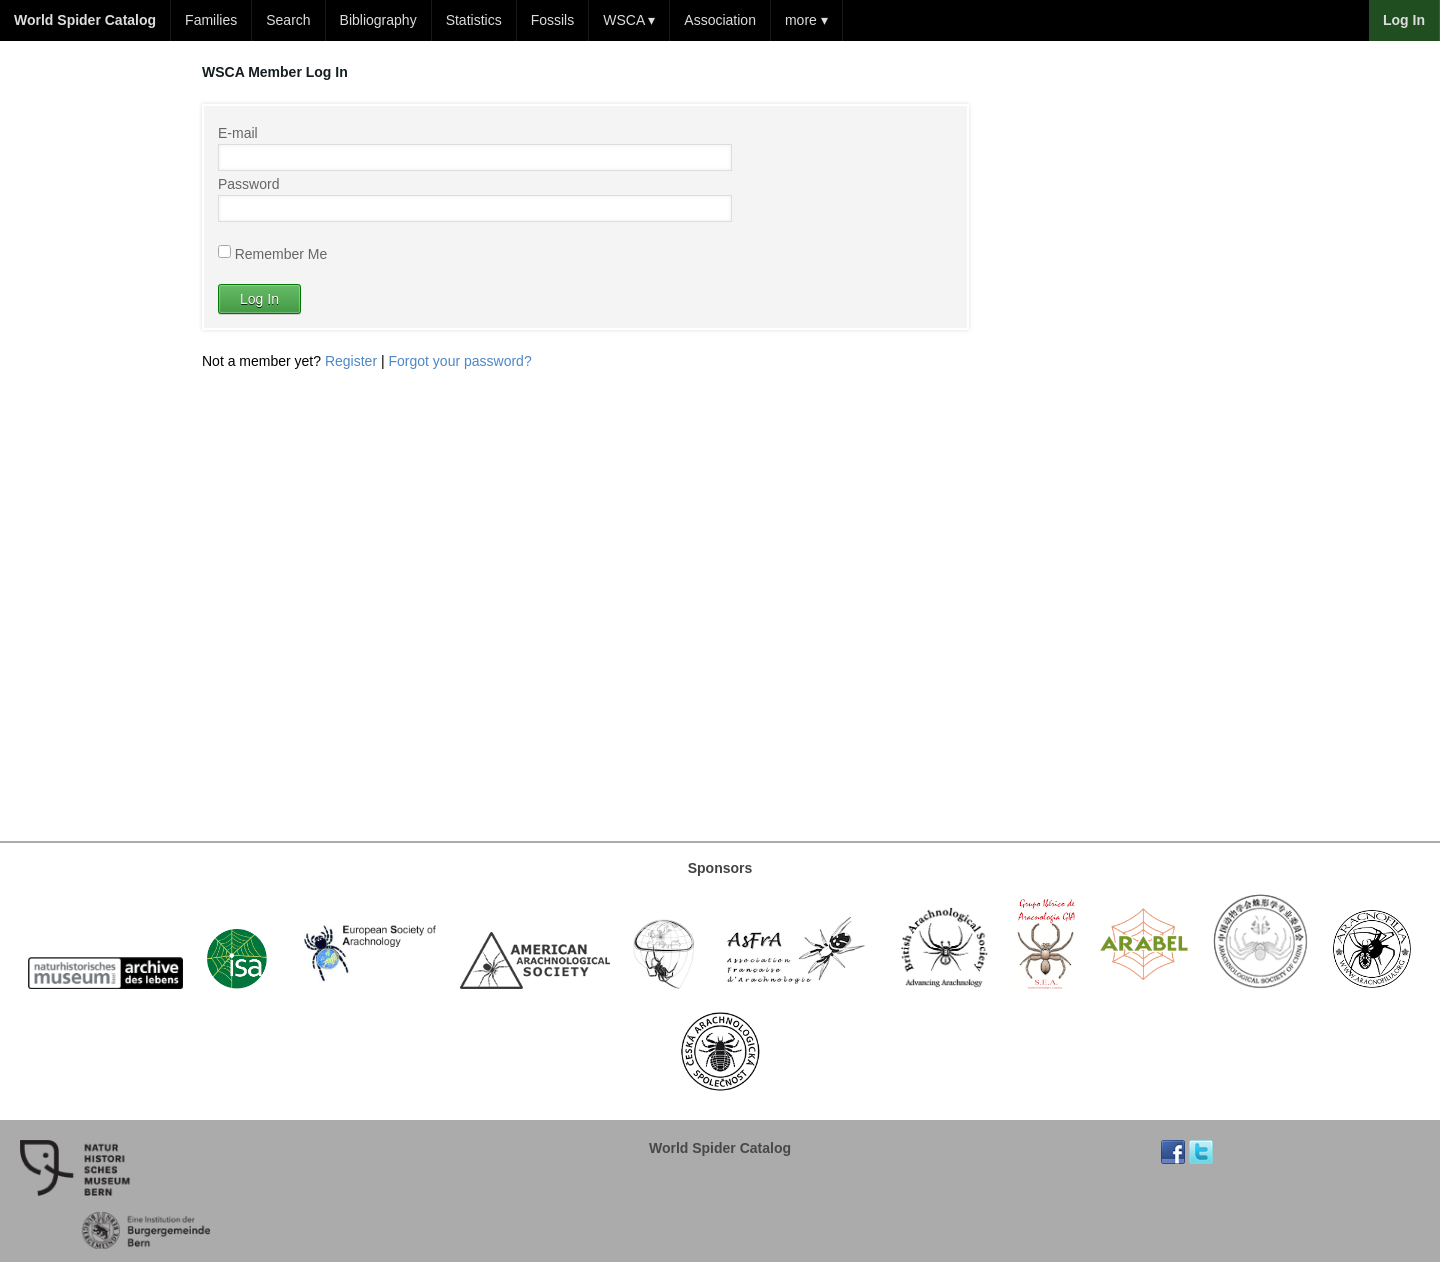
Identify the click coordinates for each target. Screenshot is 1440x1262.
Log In (259, 299)
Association (720, 20)
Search (288, 20)
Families (211, 20)
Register (351, 361)
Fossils (553, 20)
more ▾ (806, 20)
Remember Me (281, 253)
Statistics (474, 20)
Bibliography (378, 20)
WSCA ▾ (629, 20)
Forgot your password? (460, 361)
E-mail (238, 133)
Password (248, 184)
